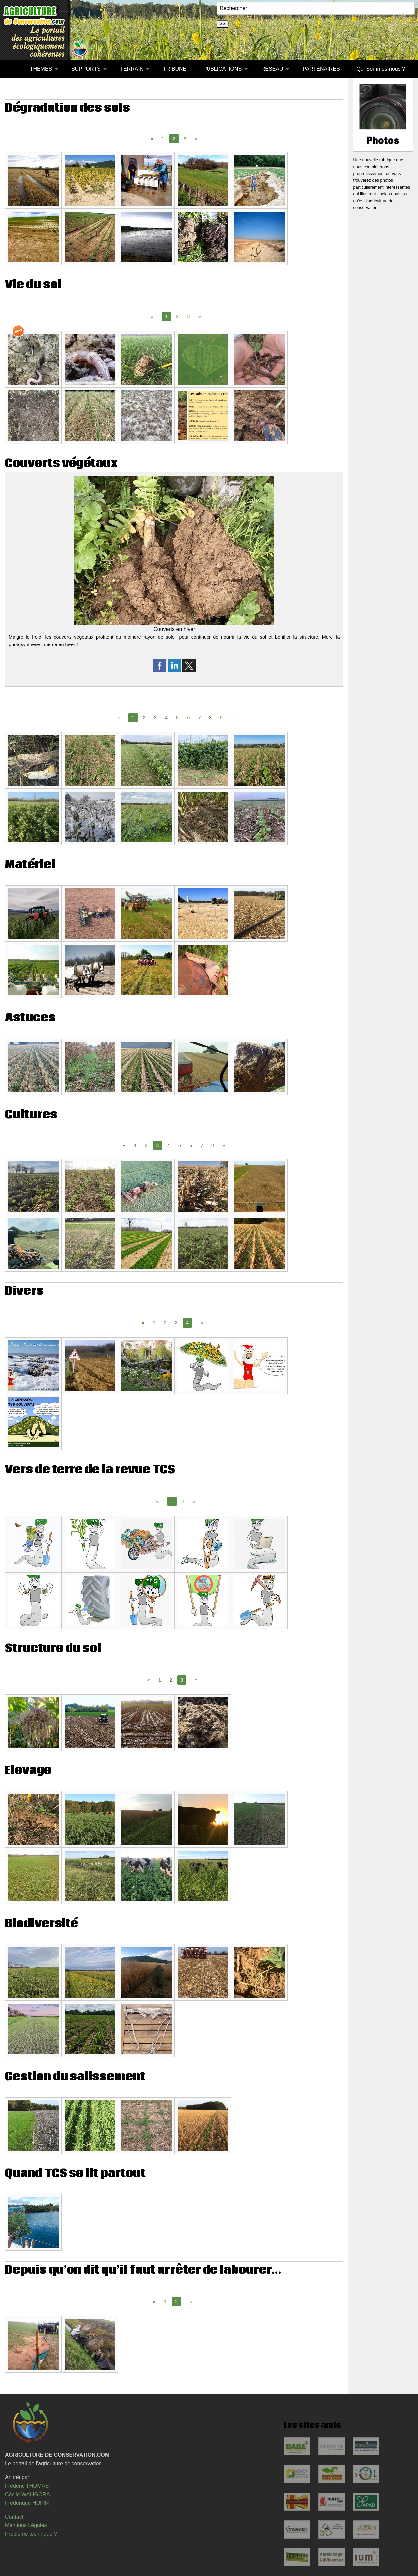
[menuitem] (13, 69)
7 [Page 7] (199, 717)
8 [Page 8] (210, 717)
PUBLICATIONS (222, 69)
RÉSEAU (272, 69)
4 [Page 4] (166, 717)
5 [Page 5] (177, 717)
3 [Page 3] (185, 138)
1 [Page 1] (163, 138)
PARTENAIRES (321, 69)
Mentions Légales (26, 2525)
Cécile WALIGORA (27, 2494)
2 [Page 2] (177, 316)
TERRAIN (131, 69)
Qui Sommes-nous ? (380, 69)
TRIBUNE (174, 69)
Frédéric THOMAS (27, 2486)
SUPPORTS (86, 69)
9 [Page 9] (221, 717)
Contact (14, 2517)
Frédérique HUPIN (27, 2503)
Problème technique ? (31, 2534)
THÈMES (41, 69)
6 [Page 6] (188, 717)
